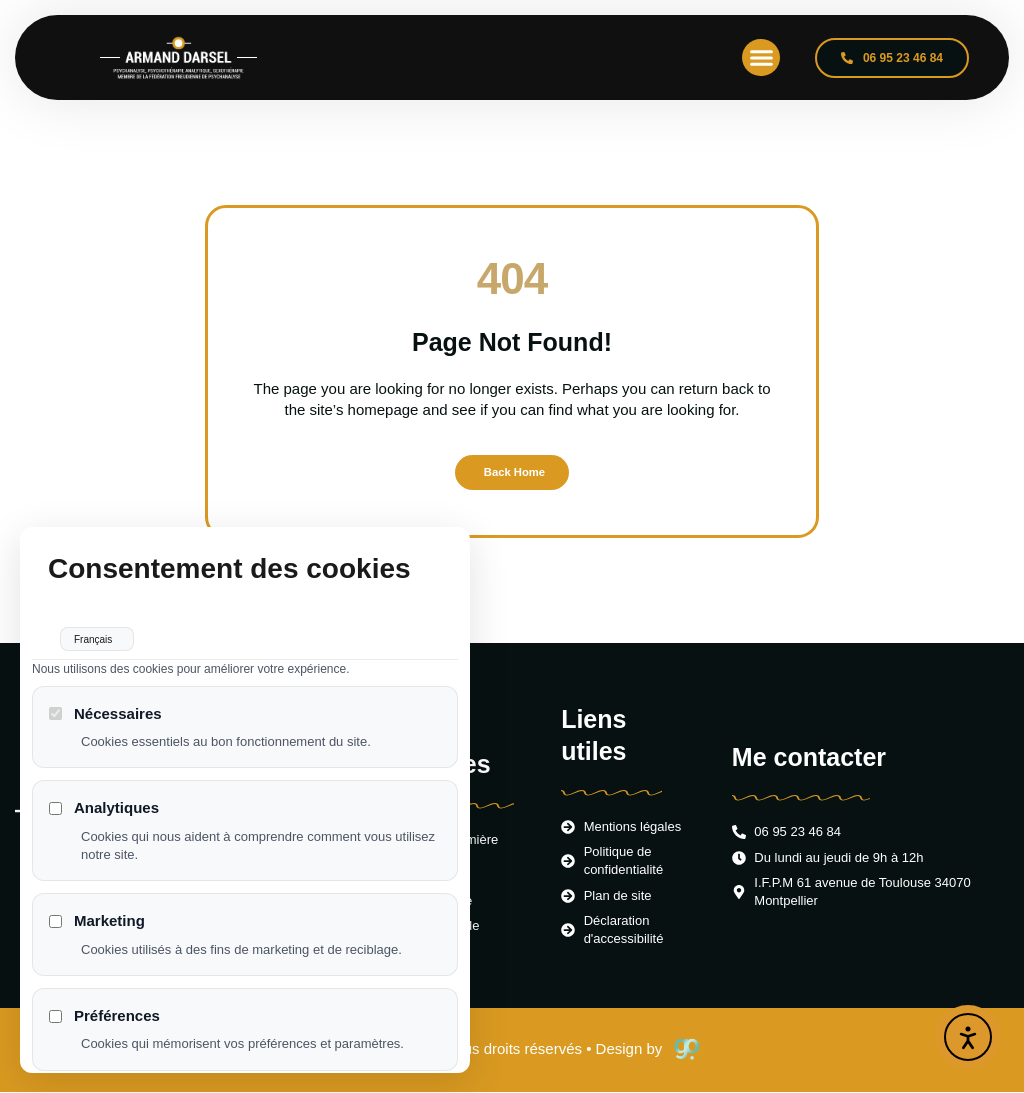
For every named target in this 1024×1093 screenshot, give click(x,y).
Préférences (104, 1031)
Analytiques (104, 824)
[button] (761, 58)
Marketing (97, 936)
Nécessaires (105, 729)
